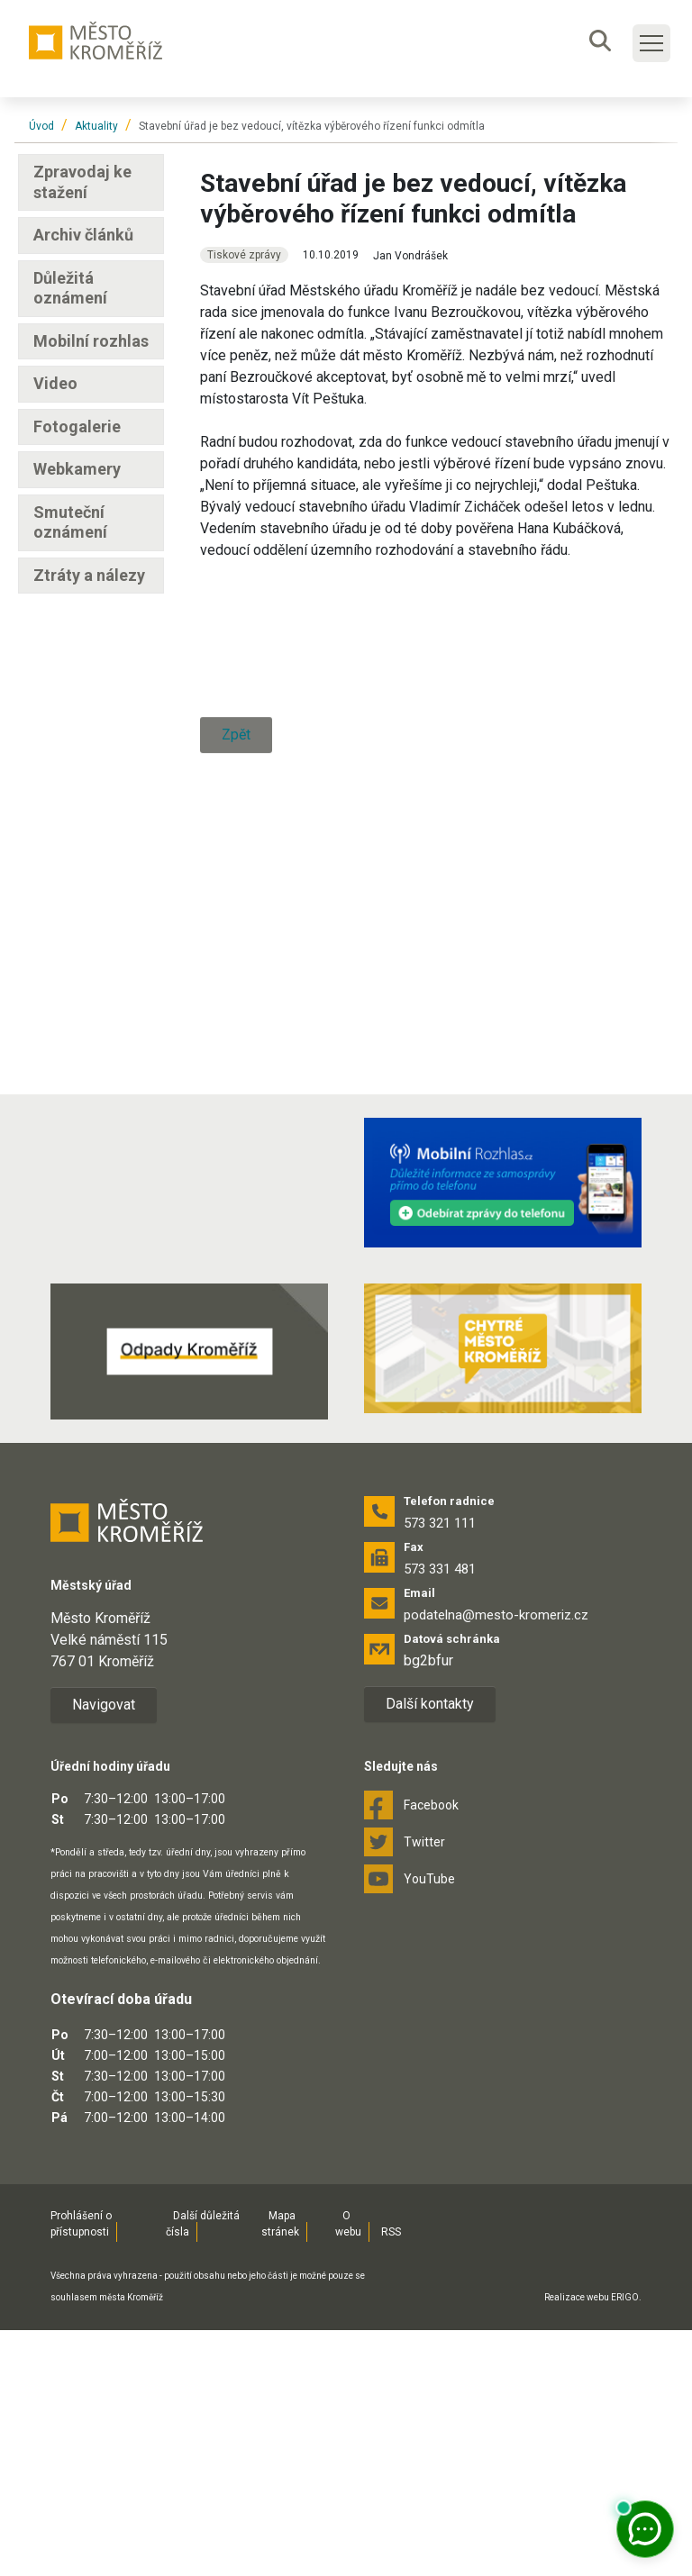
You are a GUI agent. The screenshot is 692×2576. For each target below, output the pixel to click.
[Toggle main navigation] (651, 43)
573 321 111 (440, 1770)
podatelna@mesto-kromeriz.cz (496, 1862)
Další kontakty (430, 1949)
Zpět (236, 1226)
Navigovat (103, 1950)
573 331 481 (440, 1816)
